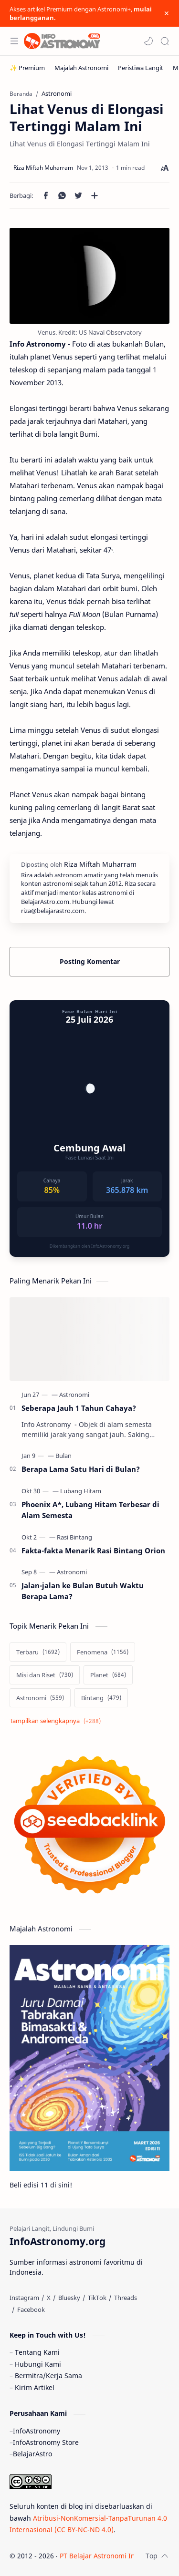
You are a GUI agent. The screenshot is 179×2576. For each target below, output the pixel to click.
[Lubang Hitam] (80, 1491)
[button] (148, 41)
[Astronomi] (74, 1394)
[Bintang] (101, 1697)
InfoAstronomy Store (46, 2442)
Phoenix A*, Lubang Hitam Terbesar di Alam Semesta (90, 1509)
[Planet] (108, 1674)
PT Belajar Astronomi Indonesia (110, 2555)
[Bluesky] (69, 2297)
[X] (49, 2297)
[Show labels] (57, 1721)
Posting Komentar (90, 961)
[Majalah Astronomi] (81, 68)
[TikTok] (97, 2297)
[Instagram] (24, 2297)
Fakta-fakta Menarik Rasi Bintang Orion (93, 1550)
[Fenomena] (102, 1652)
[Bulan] (63, 1455)
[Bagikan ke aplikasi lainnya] (94, 195)
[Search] (165, 41)
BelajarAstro (32, 2453)
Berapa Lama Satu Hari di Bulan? (80, 1469)
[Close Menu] (166, 13)
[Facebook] (31, 2309)
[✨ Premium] (27, 68)
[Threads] (125, 2297)
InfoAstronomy (36, 2430)
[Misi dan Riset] (45, 1674)
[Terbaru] (38, 1652)
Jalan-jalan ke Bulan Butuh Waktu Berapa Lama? (82, 1590)
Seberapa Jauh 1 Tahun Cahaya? (78, 1408)
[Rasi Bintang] (74, 1537)
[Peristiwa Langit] (140, 68)
